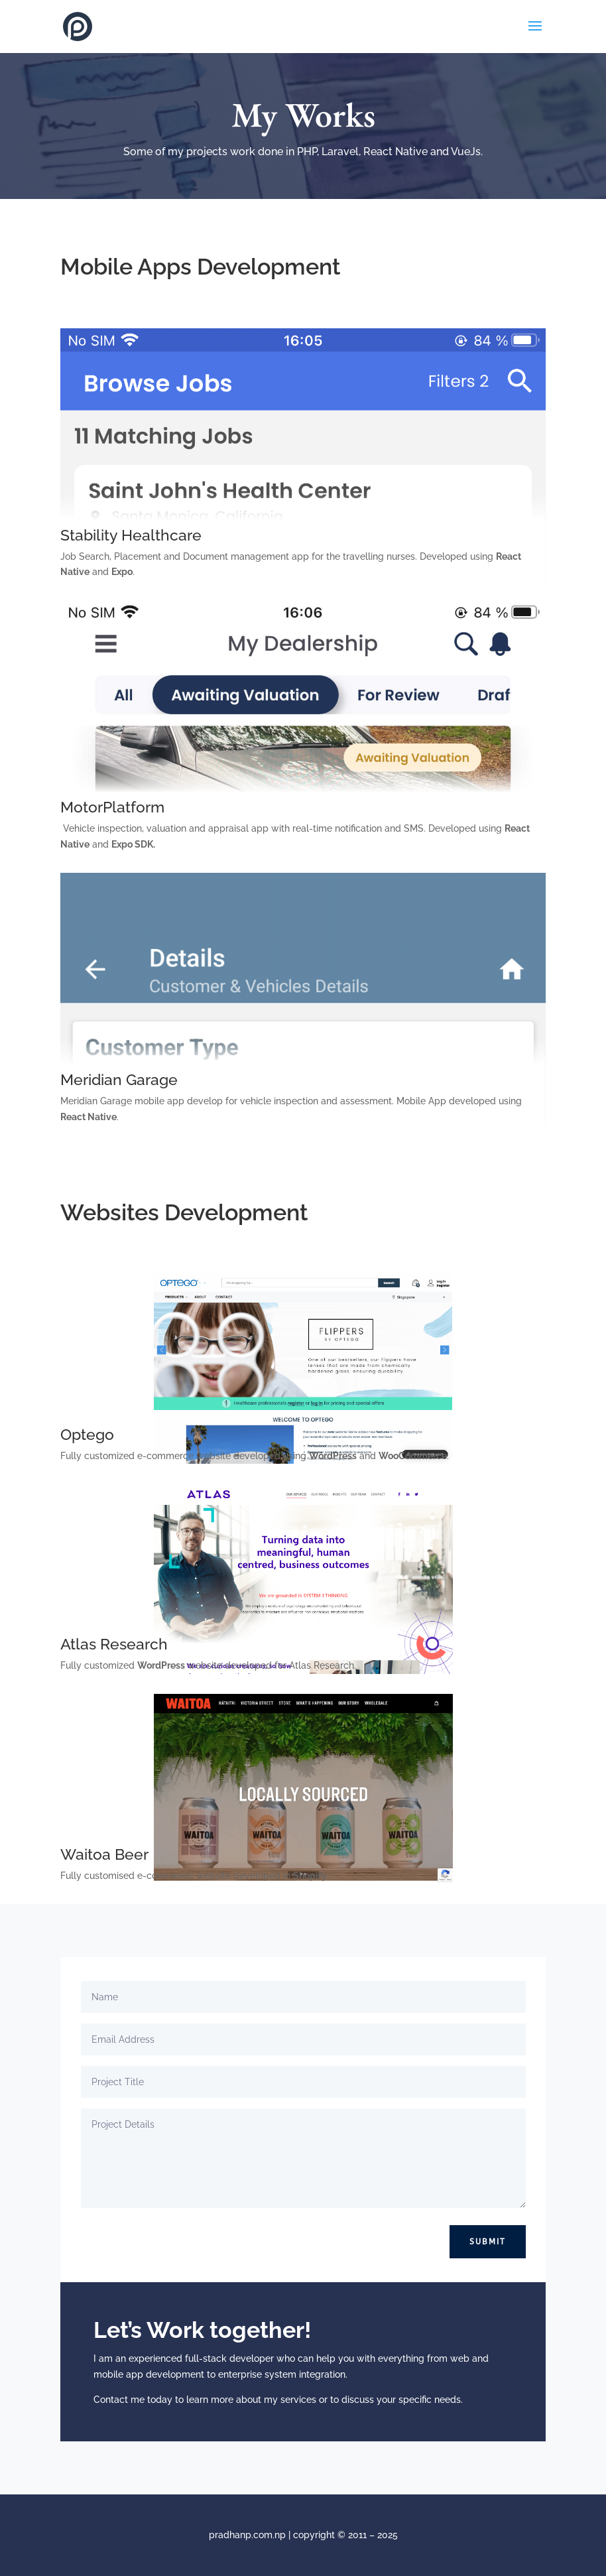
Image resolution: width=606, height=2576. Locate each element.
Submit (487, 2241)
